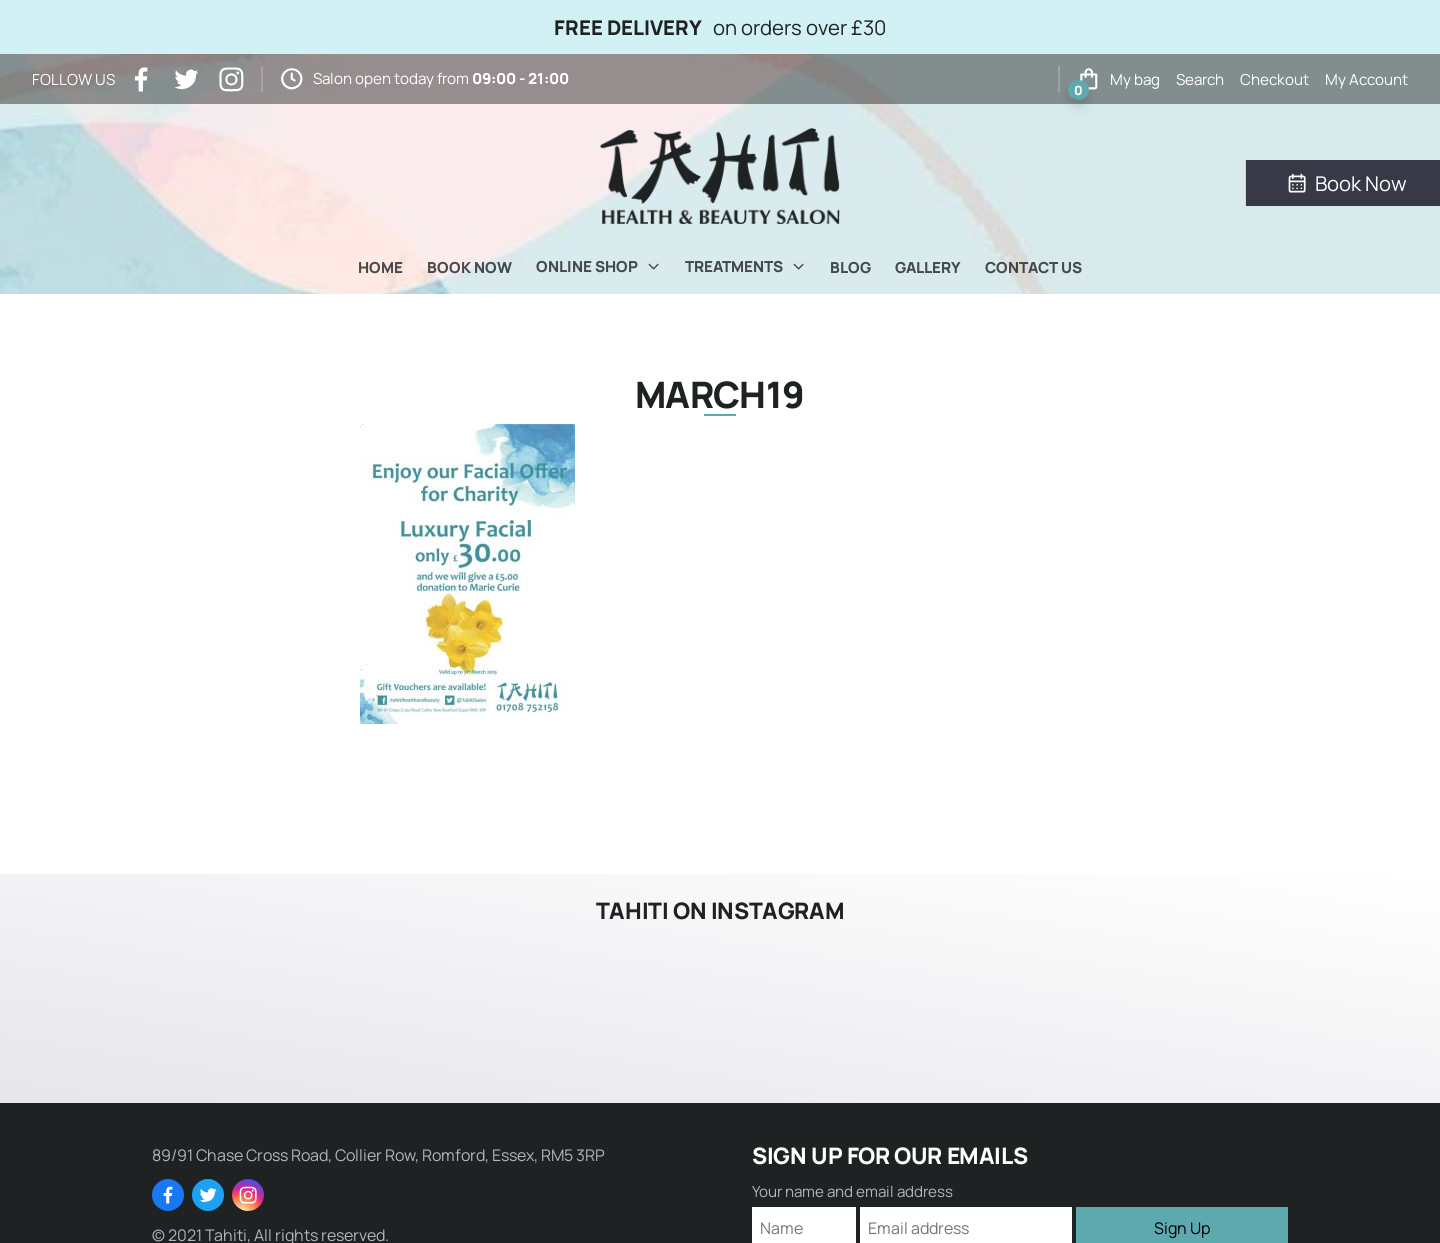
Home (380, 267)
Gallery (928, 267)
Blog (850, 267)
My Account (1366, 79)
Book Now (469, 267)
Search (1200, 79)
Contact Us (1033, 267)
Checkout (1274, 79)
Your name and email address (852, 1191)
